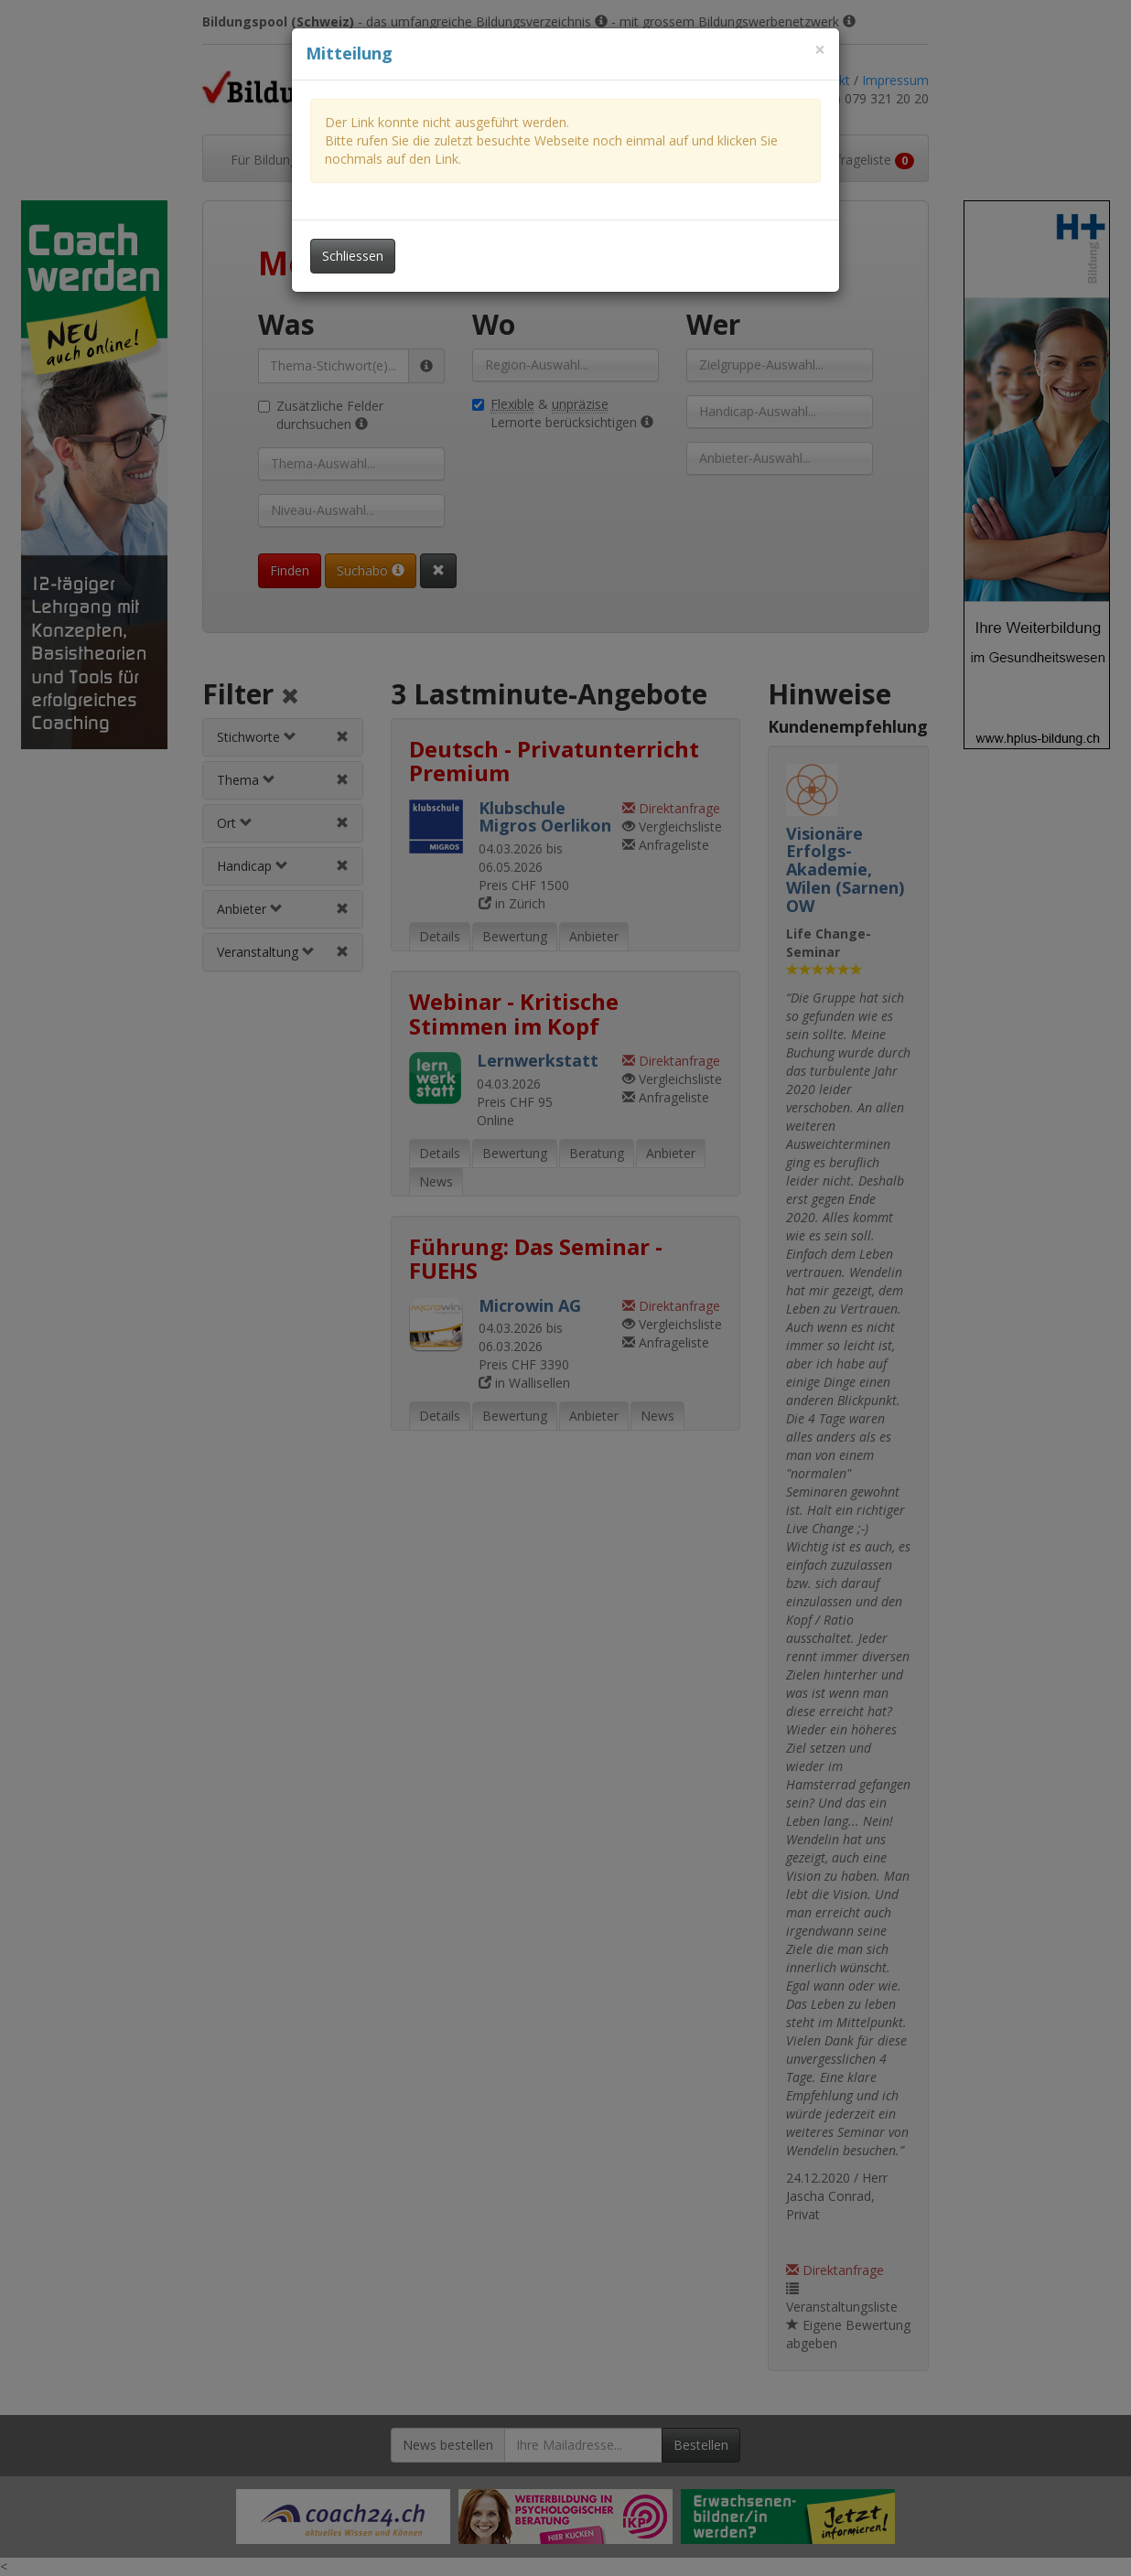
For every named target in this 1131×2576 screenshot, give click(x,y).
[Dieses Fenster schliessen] (819, 49)
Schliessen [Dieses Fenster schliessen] (352, 255)
